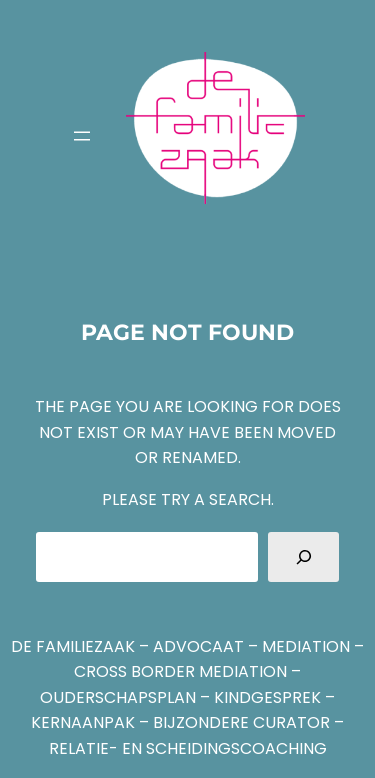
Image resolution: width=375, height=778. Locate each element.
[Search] (303, 556)
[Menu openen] (82, 136)
